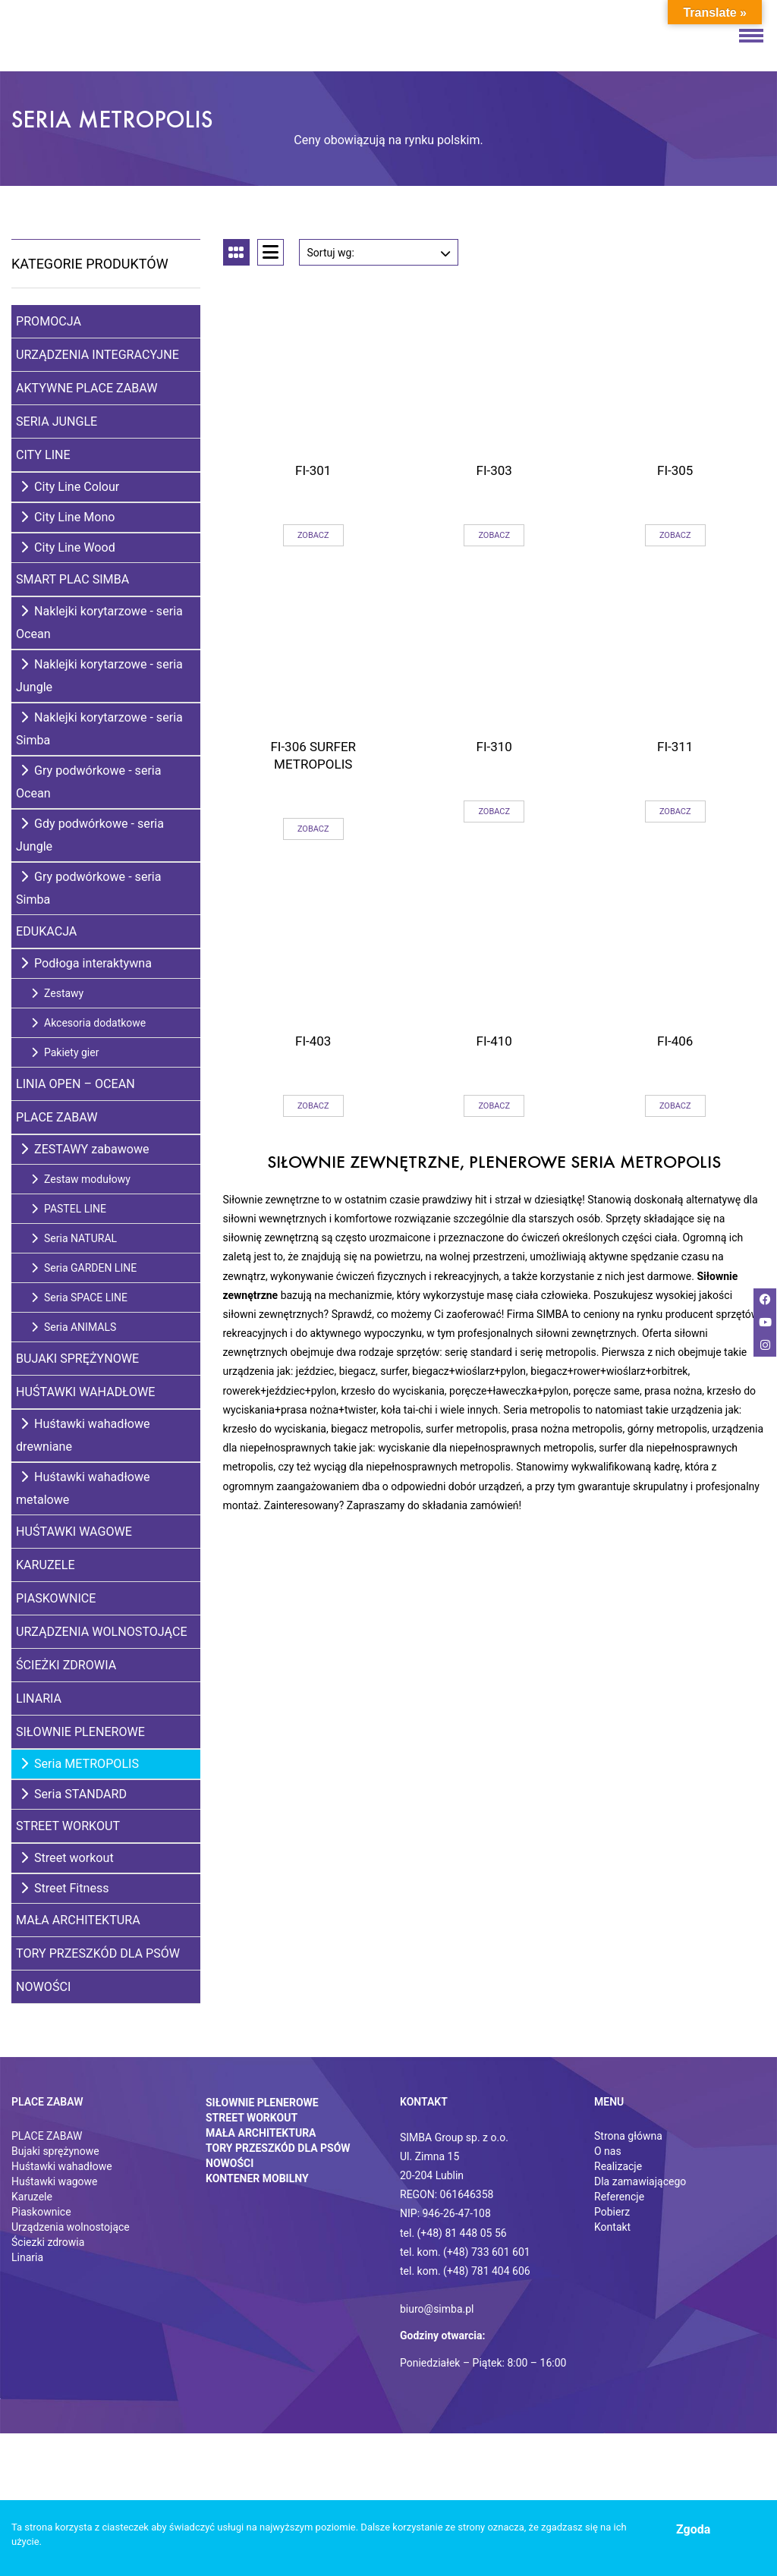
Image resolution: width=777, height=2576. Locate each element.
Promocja (48, 321)
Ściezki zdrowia (47, 2242)
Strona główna (628, 2136)
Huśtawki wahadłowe (85, 1392)
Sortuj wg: (378, 249)
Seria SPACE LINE (79, 1297)
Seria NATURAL (74, 1238)
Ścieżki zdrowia (66, 1665)
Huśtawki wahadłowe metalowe (83, 1488)
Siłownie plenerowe (80, 1732)
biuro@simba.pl (437, 2309)
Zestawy (57, 993)
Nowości (43, 1987)
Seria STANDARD (73, 1794)
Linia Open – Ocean (75, 1084)
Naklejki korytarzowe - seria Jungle (99, 675)
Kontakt (612, 2227)
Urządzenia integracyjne (97, 355)
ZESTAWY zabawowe (84, 1149)
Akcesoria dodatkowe (88, 1023)
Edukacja (46, 931)
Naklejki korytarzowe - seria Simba (99, 728)
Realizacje (618, 2166)
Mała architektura (78, 1920)
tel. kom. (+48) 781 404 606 (465, 2271)
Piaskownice (56, 1598)
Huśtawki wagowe (74, 1531)
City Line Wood (67, 547)
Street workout (67, 1858)
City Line (43, 455)
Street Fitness (64, 1888)
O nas (607, 2151)
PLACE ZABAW (47, 2136)
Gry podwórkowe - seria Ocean (89, 781)
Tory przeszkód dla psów (98, 1953)
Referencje (619, 2197)
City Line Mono (67, 517)
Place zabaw (57, 1117)
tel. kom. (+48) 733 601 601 (465, 2252)
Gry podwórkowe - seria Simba (89, 888)
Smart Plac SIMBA (72, 579)
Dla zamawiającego (640, 2181)
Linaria (38, 1698)
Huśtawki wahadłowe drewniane (83, 1435)
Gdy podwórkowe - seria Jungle (90, 835)
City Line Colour (69, 487)
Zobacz (313, 535)
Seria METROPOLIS (79, 1764)
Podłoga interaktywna (86, 963)
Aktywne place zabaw (87, 388)
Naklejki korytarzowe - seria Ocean (99, 622)
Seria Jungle (56, 421)
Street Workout (68, 1826)
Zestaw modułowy (81, 1179)
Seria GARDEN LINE (84, 1268)
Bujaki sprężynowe (77, 1358)
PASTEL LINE (68, 1209)
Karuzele (45, 1565)
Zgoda (693, 2529)
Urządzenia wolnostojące (101, 1632)
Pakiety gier (65, 1052)
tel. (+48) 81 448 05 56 (453, 2233)
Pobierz (612, 2212)
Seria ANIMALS (73, 1327)
